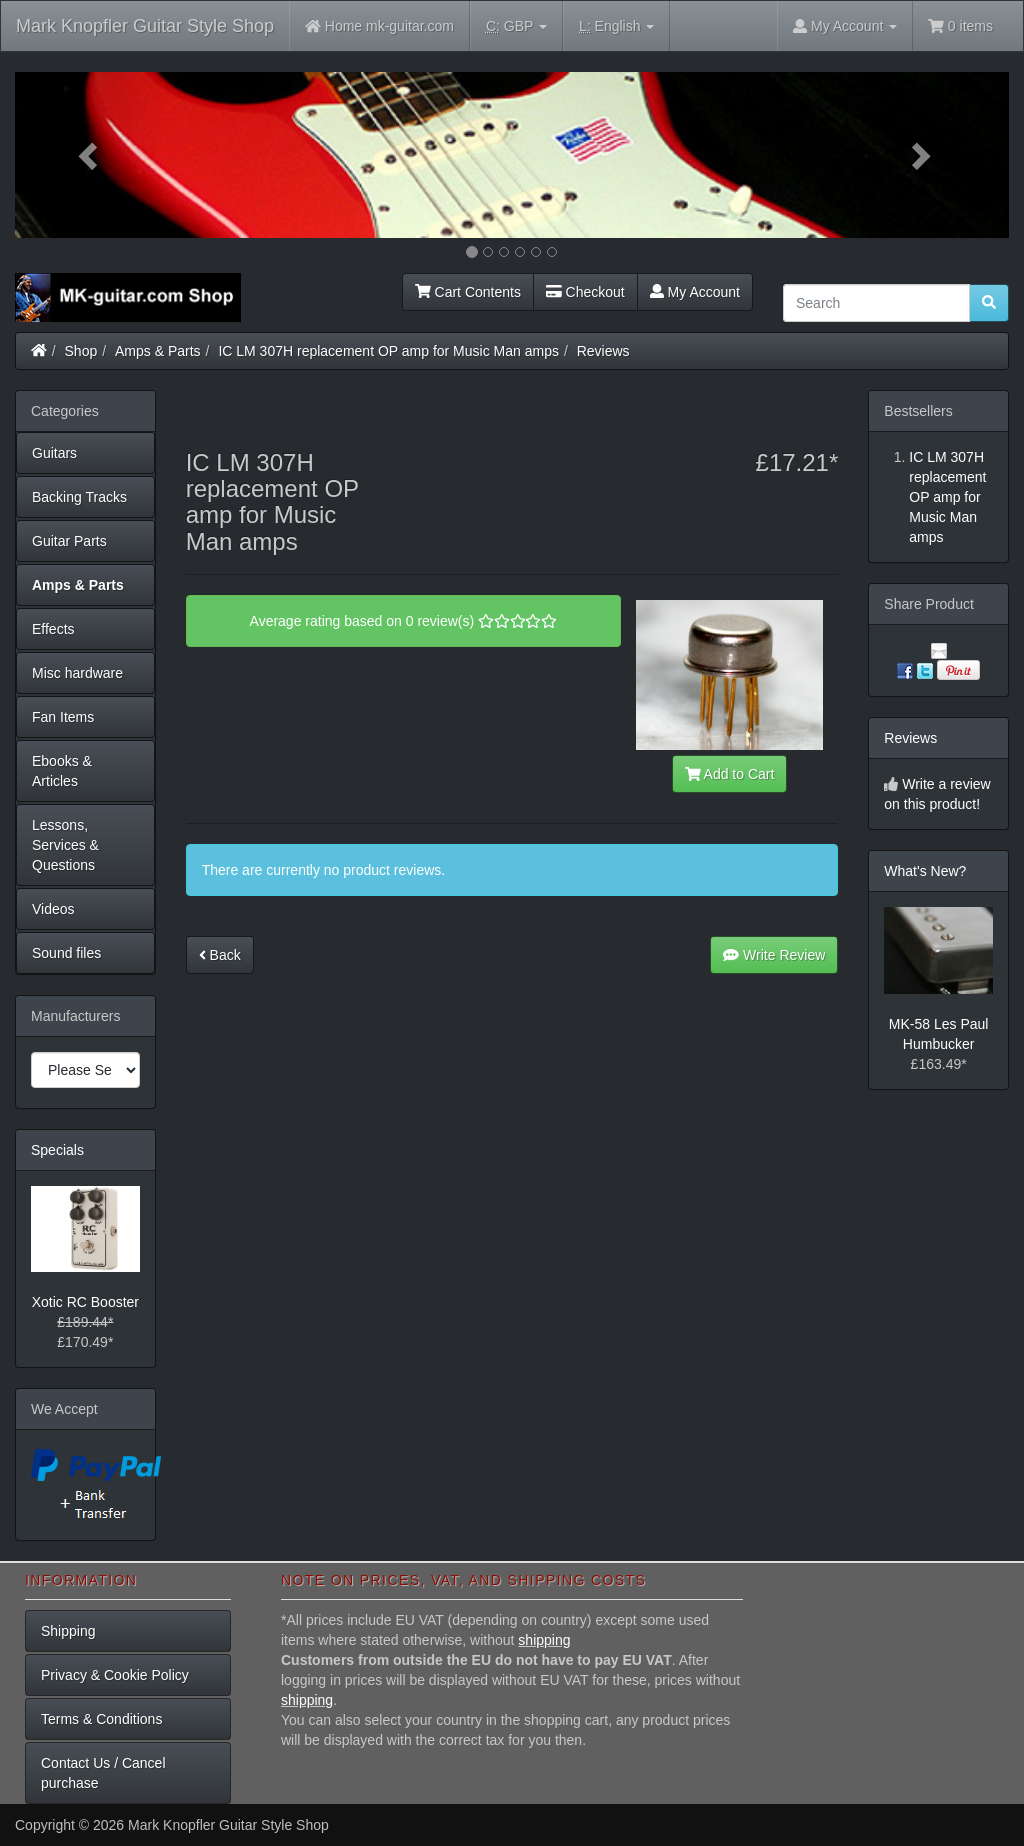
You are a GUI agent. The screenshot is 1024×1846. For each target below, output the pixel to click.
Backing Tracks (79, 497)
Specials (57, 1150)
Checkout (585, 292)
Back (220, 955)
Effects (53, 629)
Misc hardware (77, 673)
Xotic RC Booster (85, 1302)
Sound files (66, 953)
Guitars (54, 453)
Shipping (68, 1631)
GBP (516, 26)
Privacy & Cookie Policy (115, 1675)
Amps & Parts (158, 351)
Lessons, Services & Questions (65, 845)
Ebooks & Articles (62, 771)
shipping (544, 1640)
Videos (53, 909)
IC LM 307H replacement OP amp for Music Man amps (388, 351)
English (616, 26)
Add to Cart (730, 774)
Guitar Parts (69, 541)
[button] (89, 155)
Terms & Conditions (101, 1719)
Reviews (603, 351)
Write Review (774, 955)
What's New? (925, 871)
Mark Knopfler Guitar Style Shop (145, 26)
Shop (81, 351)
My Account (695, 292)
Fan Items (63, 717)
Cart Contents (468, 292)
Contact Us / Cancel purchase (103, 1773)
